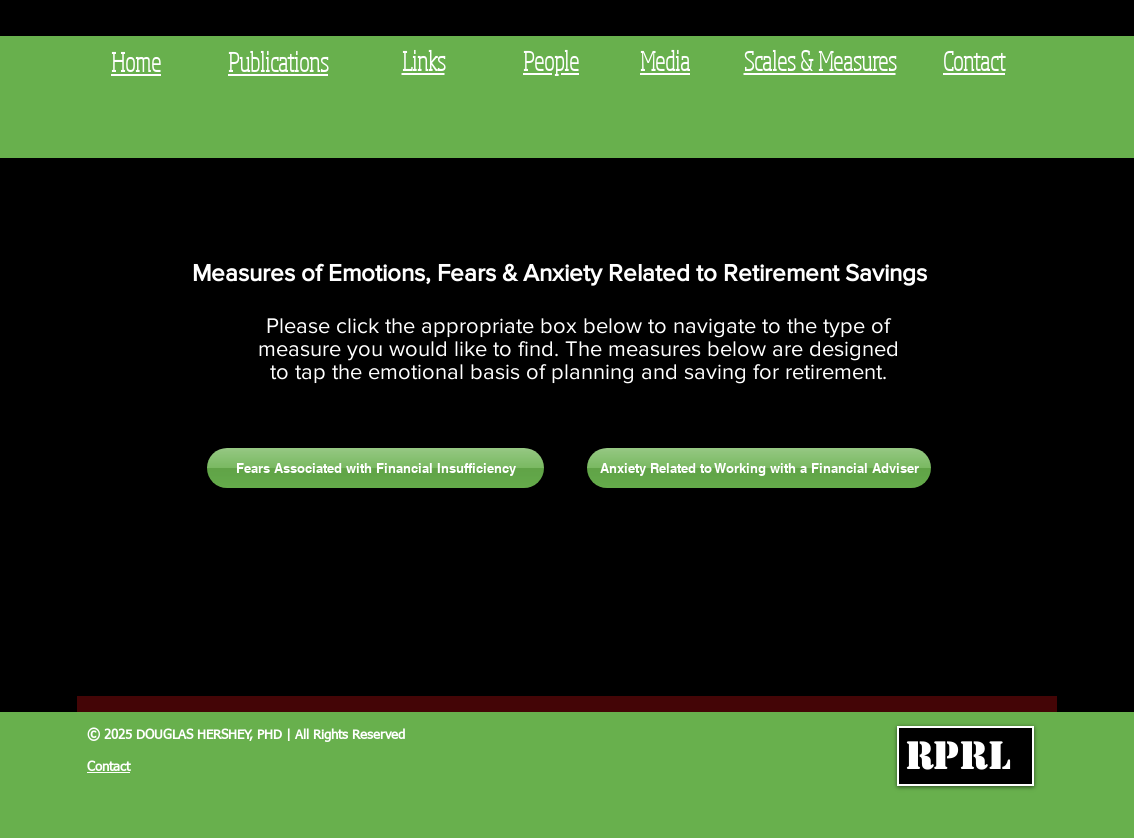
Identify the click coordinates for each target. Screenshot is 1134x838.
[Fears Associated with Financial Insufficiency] (375, 468)
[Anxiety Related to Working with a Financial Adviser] (759, 468)
